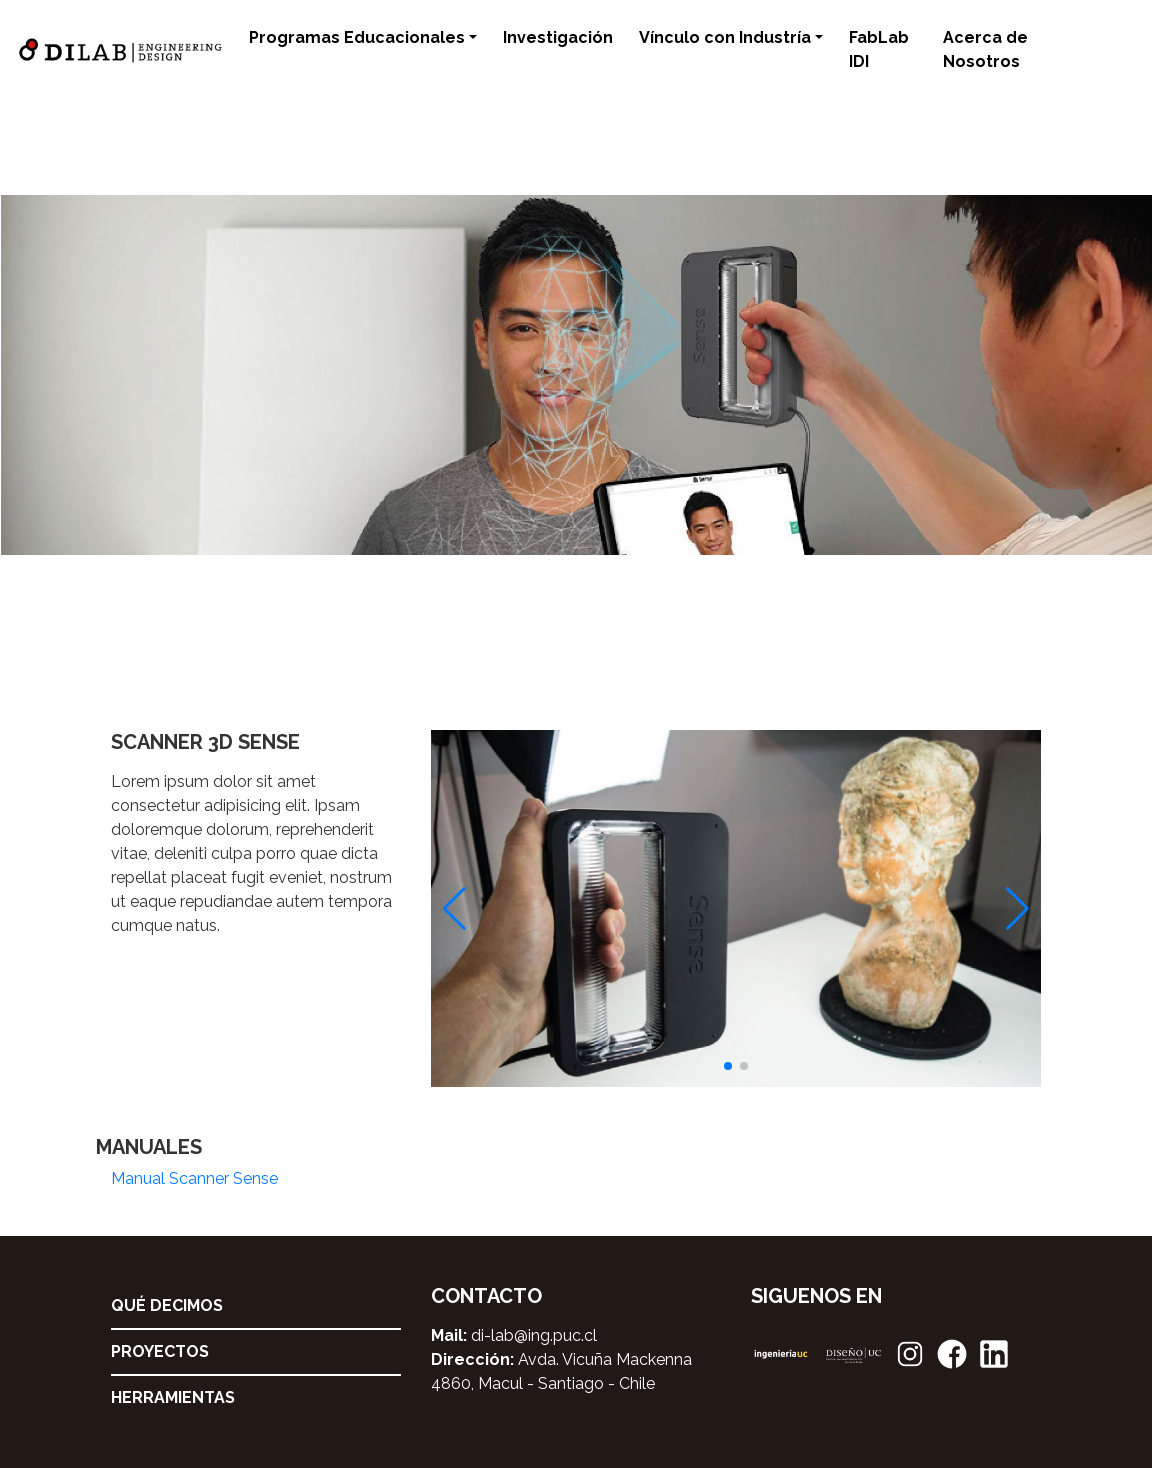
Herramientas (173, 1397)
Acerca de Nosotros (985, 49)
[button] (728, 1066)
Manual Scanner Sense (194, 1178)
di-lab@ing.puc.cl (534, 1335)
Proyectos (160, 1351)
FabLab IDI (879, 49)
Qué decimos (167, 1305)
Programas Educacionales (357, 37)
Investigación (558, 37)
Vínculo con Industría (725, 37)
